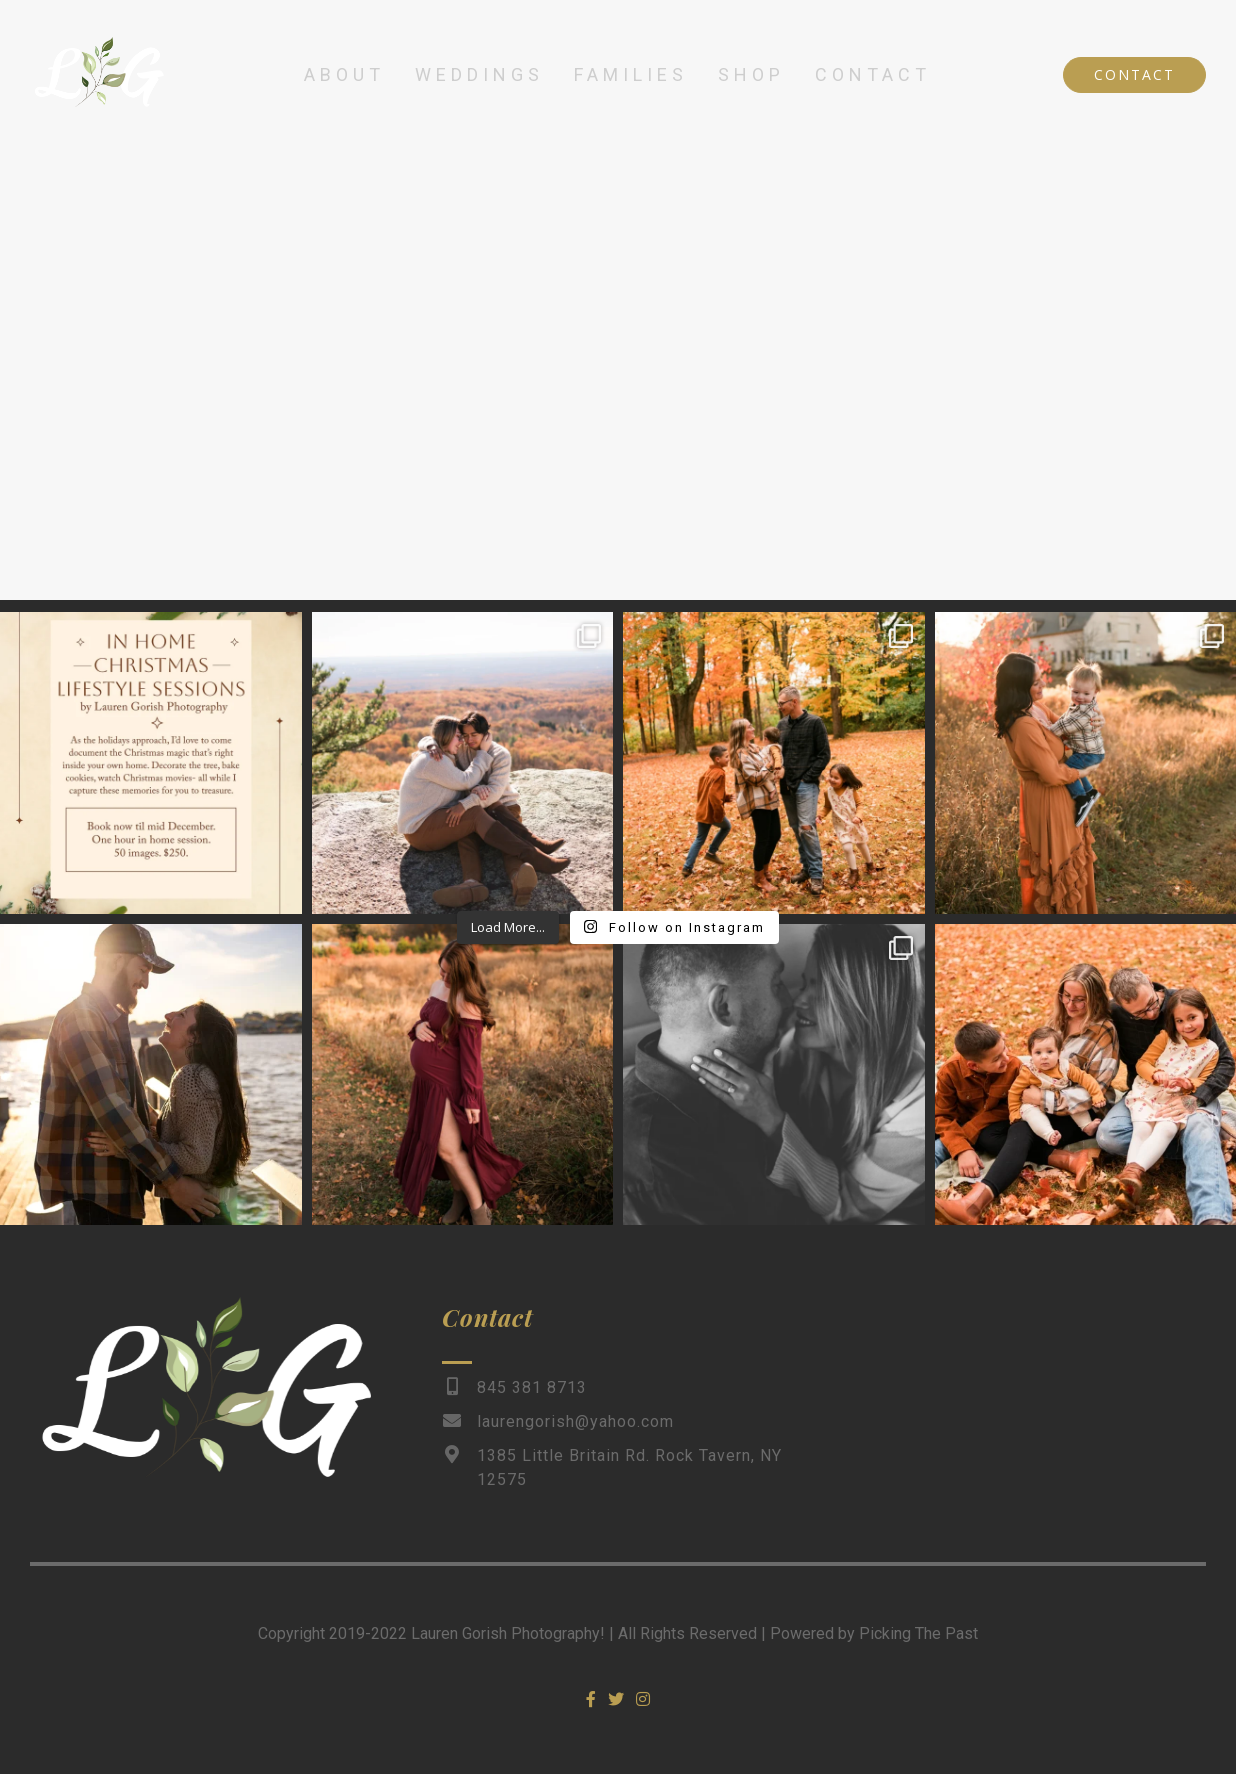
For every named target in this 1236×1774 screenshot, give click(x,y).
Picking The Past (918, 1633)
